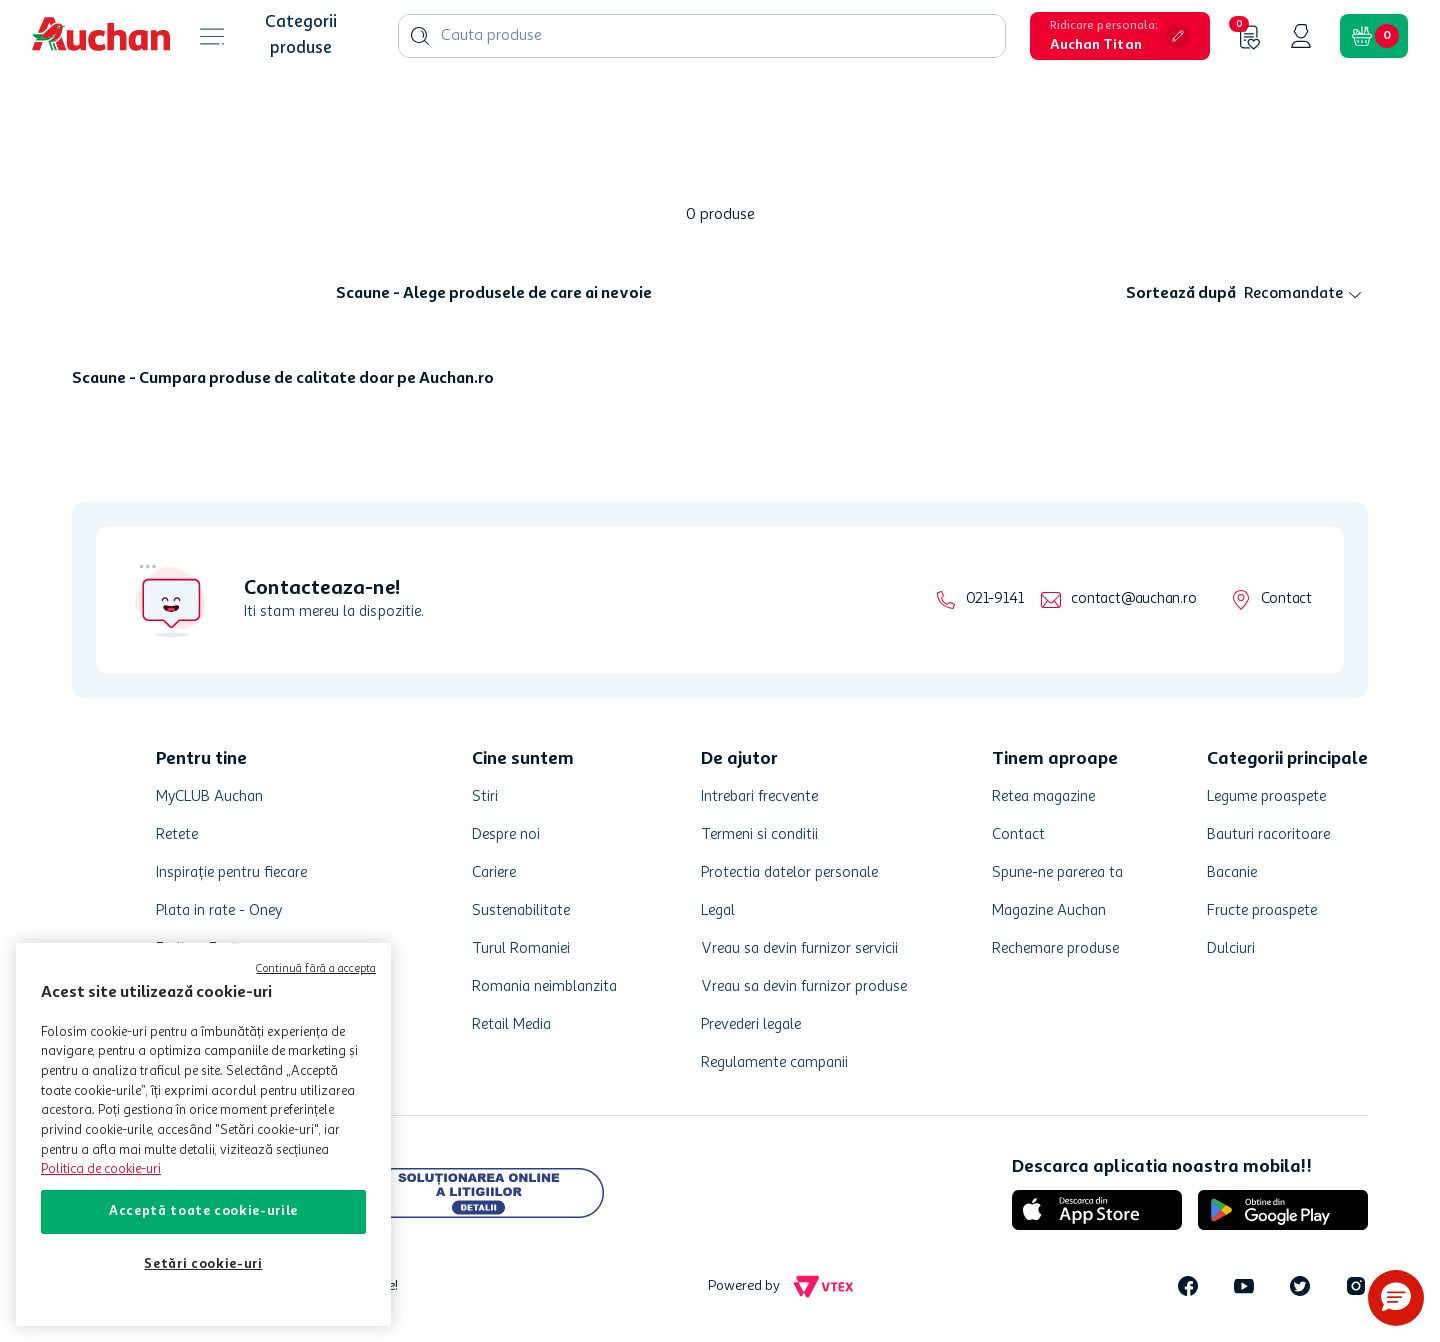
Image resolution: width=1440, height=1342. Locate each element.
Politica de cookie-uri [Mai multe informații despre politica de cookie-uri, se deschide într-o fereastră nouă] (101, 1169)
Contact (1286, 599)
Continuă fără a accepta (316, 969)
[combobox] (702, 36)
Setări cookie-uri (203, 1264)
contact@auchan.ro (1133, 599)
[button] (1120, 36)
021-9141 (994, 599)
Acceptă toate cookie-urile (203, 1211)
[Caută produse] (420, 36)
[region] (203, 1134)
